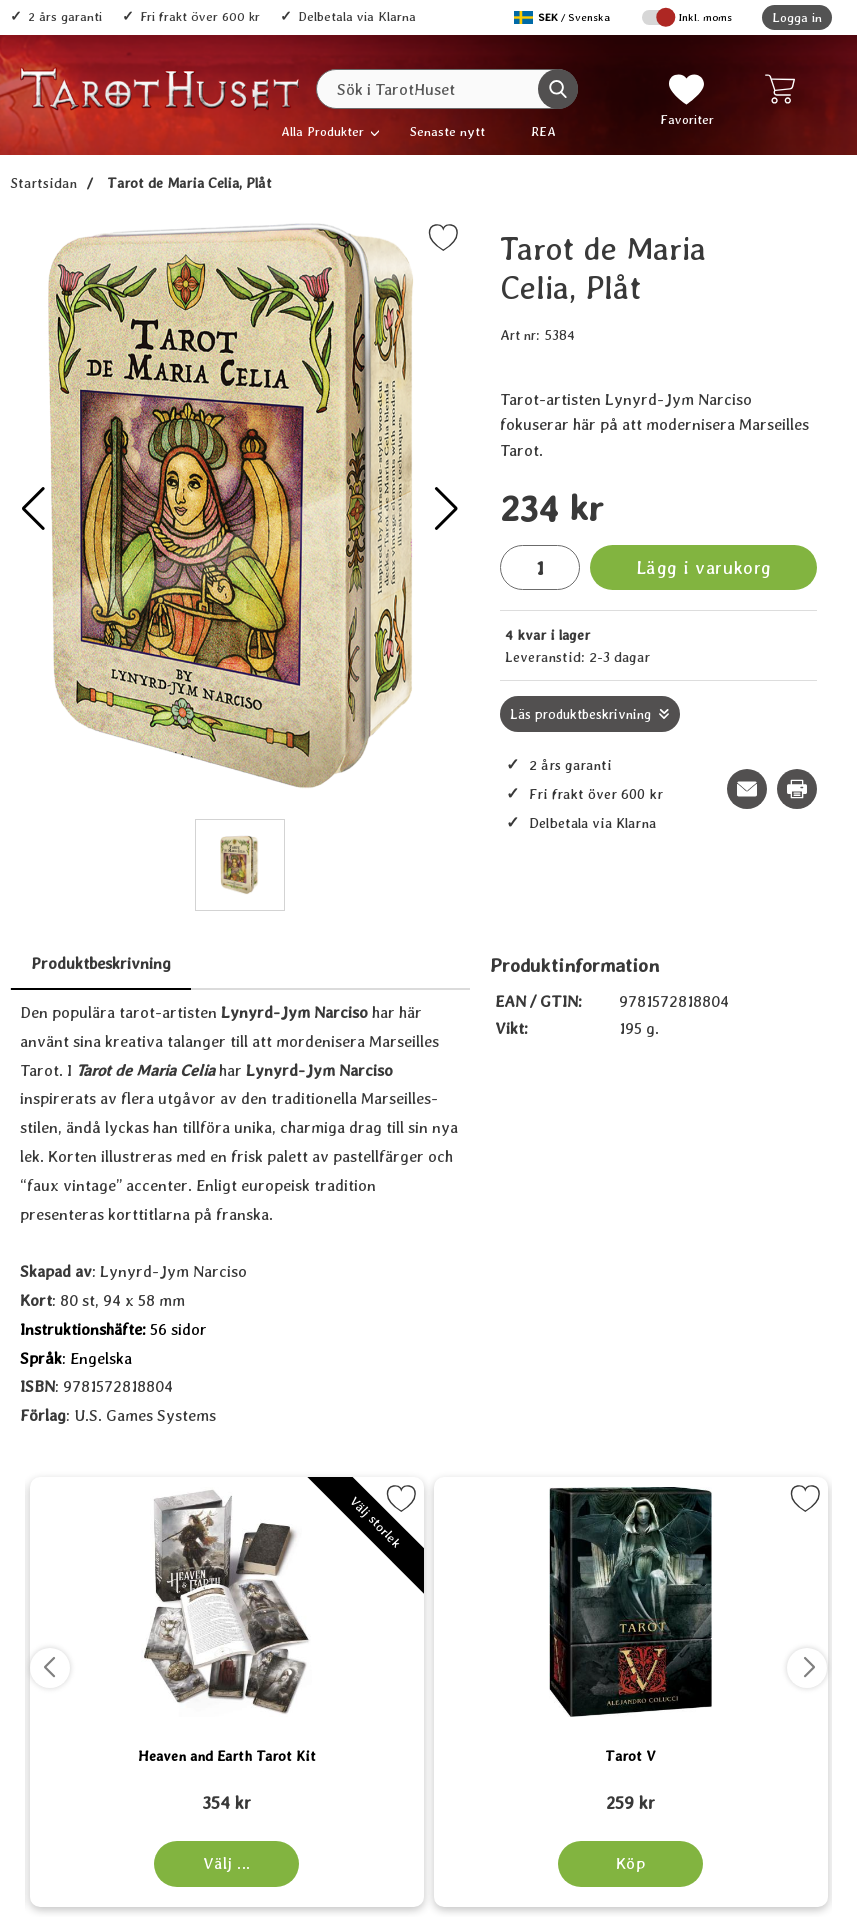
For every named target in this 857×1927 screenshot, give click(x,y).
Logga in (797, 17)
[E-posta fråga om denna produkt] (747, 789)
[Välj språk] (564, 17)
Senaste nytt (447, 131)
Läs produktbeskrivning (580, 714)
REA (543, 131)
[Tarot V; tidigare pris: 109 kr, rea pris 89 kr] (631, 1794)
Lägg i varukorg (704, 567)
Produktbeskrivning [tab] (101, 963)
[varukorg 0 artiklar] (784, 89)
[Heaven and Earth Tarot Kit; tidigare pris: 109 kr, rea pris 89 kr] (227, 1794)
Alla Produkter (322, 131)
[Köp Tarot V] (630, 1864)
